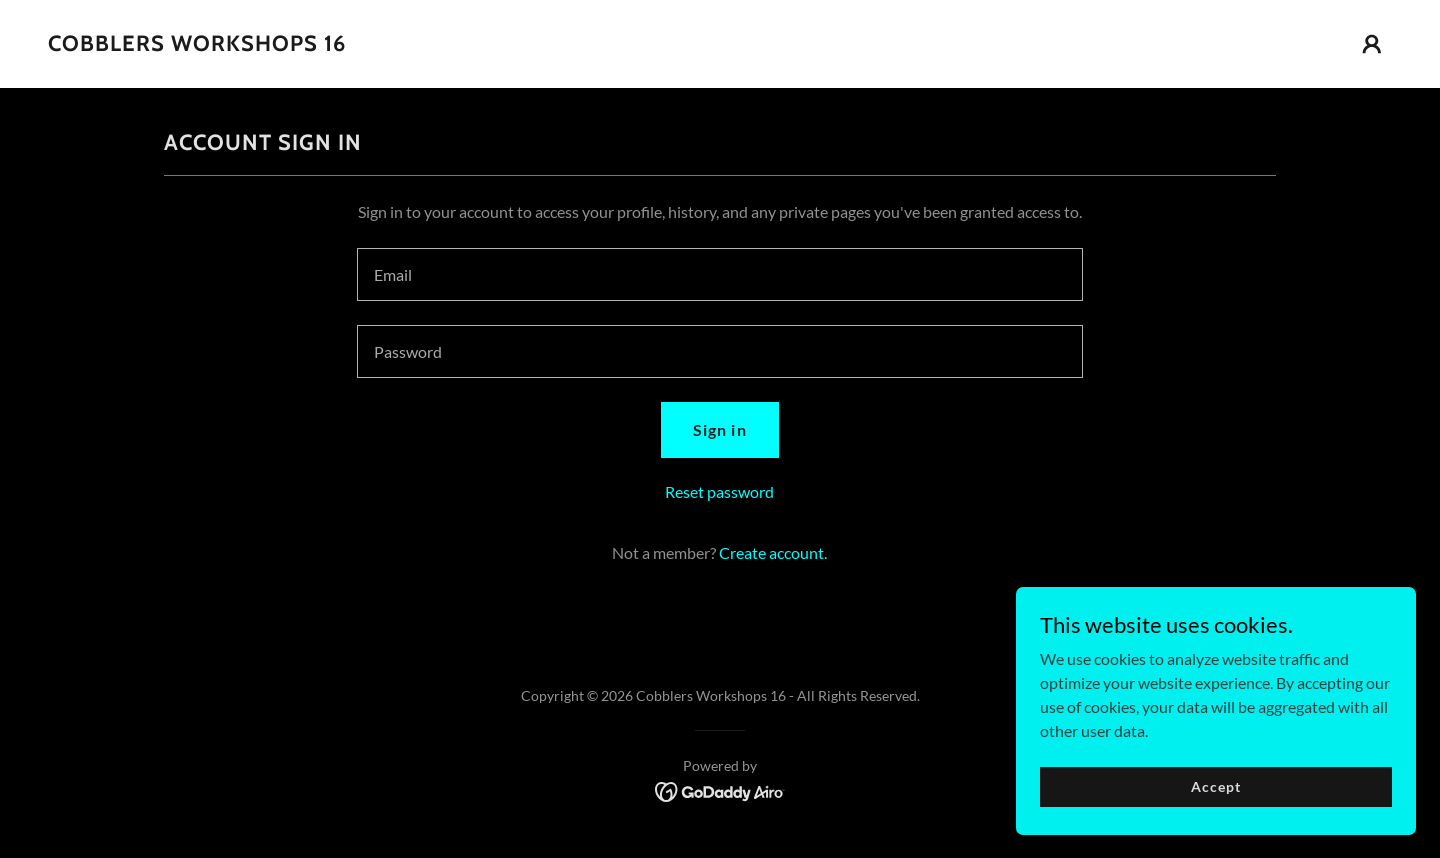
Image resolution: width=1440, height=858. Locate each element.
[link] (197, 44)
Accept (1215, 786)
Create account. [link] (773, 552)
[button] (1372, 44)
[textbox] (719, 274)
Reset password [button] (719, 491)
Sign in (719, 429)
